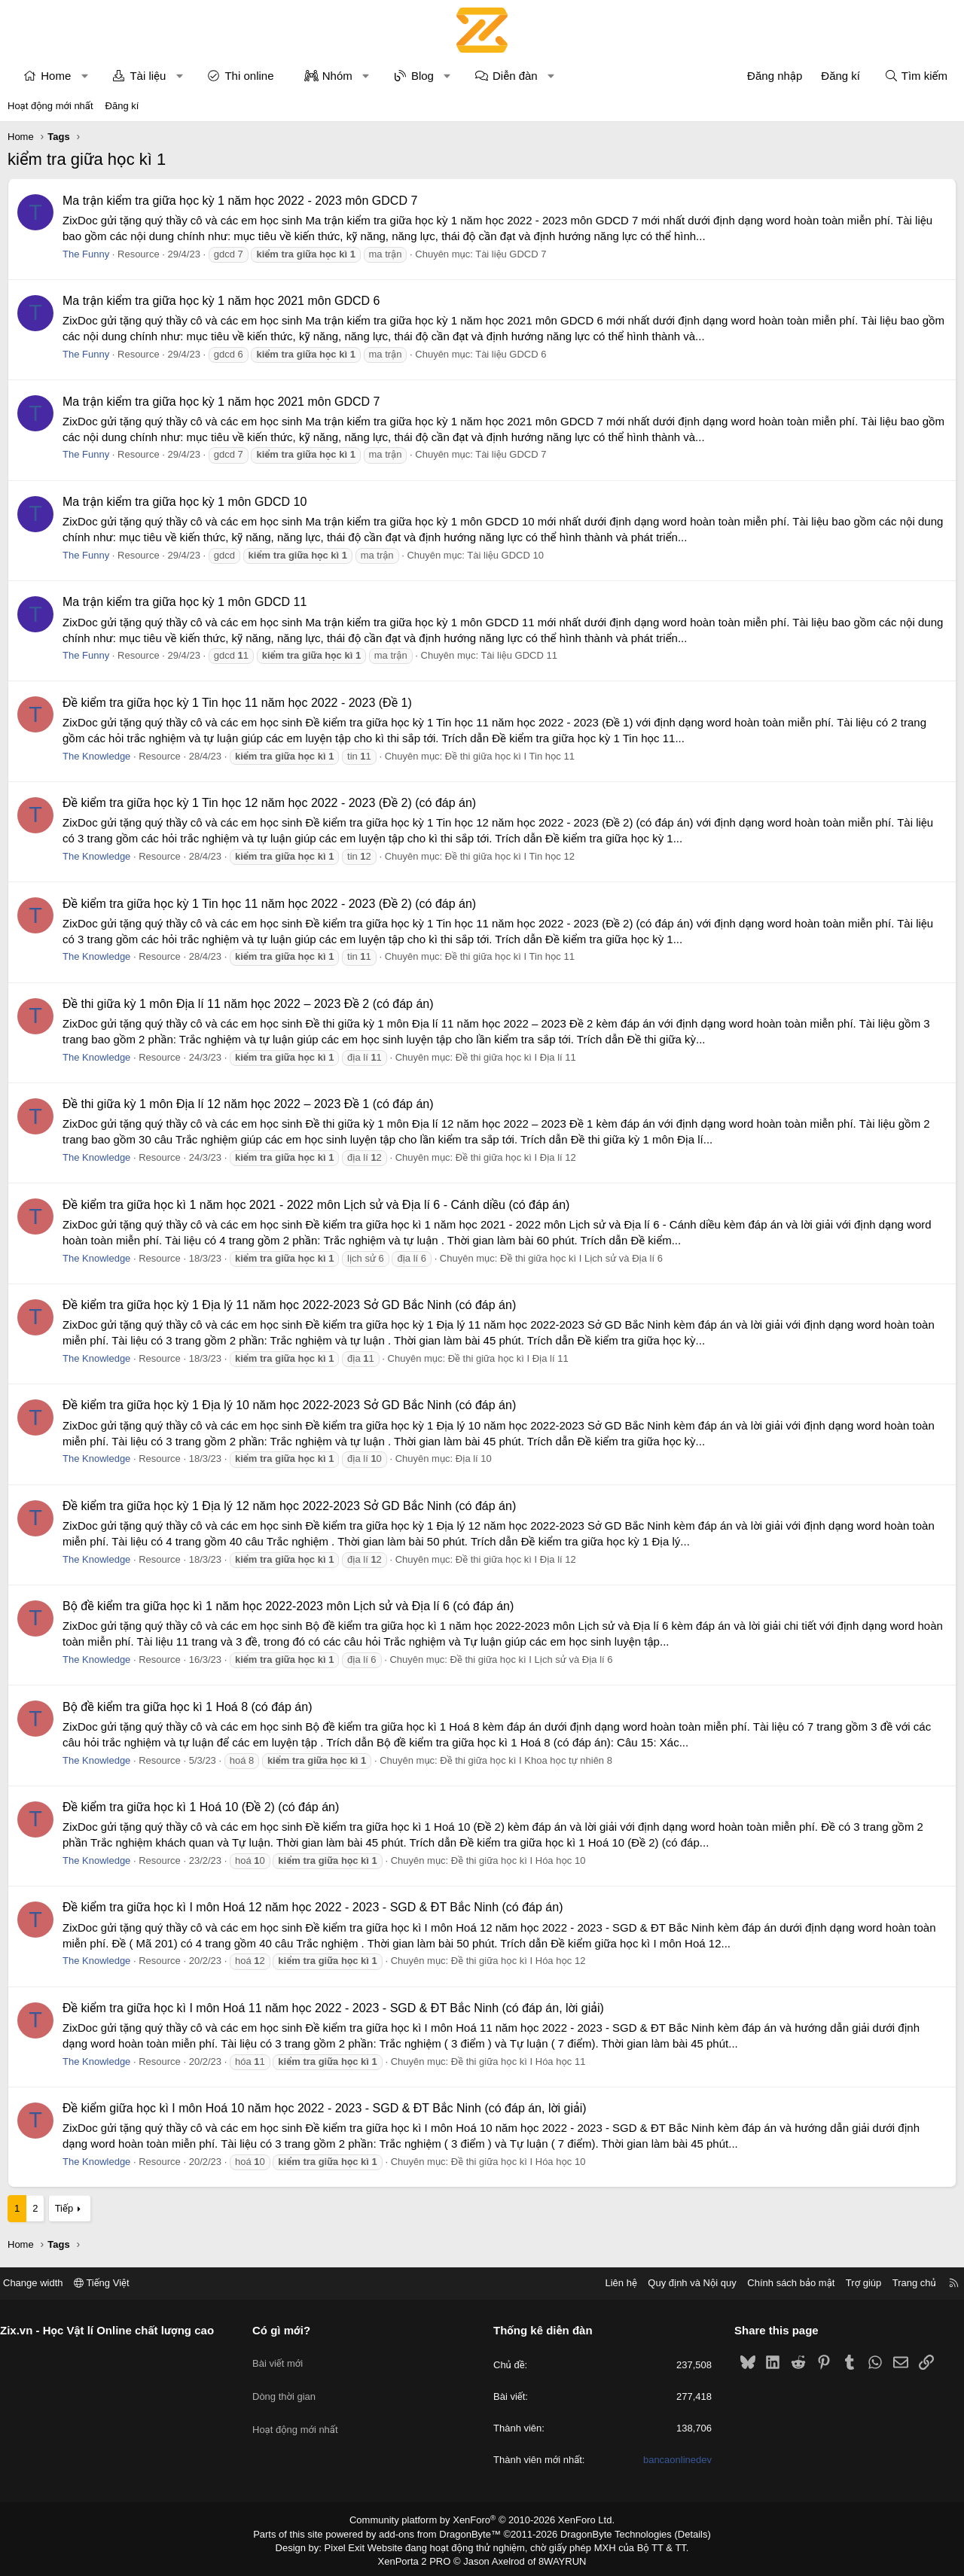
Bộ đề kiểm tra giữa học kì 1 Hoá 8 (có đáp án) (187, 1707)
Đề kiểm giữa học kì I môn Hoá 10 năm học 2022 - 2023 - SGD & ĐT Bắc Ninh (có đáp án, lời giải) (325, 2108)
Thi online (248, 75)
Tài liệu (148, 75)
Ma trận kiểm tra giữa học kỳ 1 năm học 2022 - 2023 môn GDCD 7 (240, 200)
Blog (422, 75)
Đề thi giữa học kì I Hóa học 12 (518, 1960)
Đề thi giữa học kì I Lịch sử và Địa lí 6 (581, 1258)
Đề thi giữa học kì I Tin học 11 (510, 756)
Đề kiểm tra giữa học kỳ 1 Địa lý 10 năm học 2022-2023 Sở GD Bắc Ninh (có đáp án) (289, 1405)
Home (56, 75)
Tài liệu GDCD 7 (510, 254)
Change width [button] (44, 2282)
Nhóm (337, 75)
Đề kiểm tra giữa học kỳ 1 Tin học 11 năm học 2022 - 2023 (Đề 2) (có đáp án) (269, 903)
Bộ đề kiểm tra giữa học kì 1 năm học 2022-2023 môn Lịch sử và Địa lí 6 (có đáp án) (288, 1606)
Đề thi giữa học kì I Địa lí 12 (516, 1157)
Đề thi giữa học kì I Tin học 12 (510, 856)
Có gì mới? (287, 2330)
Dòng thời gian (290, 2383)
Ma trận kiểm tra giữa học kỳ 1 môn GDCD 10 (185, 501)
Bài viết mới (283, 2355)
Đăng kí (122, 105)
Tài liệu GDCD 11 (518, 655)
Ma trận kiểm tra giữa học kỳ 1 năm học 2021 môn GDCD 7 (221, 401)
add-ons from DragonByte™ (443, 2533)
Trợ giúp (852, 2282)
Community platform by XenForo (482, 2520)
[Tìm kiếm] (915, 75)
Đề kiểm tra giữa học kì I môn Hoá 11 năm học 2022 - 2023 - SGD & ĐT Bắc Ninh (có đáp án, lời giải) (333, 2008)
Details (677, 2533)
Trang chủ (903, 2282)
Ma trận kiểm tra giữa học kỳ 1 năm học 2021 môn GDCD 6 (221, 300)
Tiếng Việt (113, 2282)
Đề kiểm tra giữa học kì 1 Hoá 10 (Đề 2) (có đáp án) (201, 1807)
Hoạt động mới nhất (50, 105)
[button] (84, 75)
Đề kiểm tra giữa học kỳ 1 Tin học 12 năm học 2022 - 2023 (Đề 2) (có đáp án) (269, 802)
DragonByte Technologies (605, 2533)
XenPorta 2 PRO (419, 2558)
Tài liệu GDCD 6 (510, 354)
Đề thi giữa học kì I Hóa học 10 (518, 1860)
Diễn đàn (515, 75)
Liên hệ (609, 2282)
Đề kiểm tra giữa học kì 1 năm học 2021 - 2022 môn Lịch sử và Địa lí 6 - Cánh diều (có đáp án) (316, 1204)
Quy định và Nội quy (680, 2282)
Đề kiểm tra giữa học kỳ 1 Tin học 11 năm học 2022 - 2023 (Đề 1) (237, 702)
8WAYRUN (556, 2558)
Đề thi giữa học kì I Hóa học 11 (518, 2061)
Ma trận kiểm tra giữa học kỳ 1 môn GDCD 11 (185, 601)
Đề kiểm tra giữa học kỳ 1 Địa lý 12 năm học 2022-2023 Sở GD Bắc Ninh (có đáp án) (289, 1506)
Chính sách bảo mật (779, 2282)
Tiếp (64, 2208)
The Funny (86, 254)
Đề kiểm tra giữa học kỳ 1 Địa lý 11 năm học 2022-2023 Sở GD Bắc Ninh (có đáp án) (289, 1305)
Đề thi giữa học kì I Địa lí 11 (516, 1057)
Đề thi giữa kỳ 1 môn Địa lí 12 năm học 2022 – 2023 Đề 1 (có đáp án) (248, 1104)
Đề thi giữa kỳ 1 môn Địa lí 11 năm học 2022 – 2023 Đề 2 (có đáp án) (248, 1003)
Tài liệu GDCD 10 (505, 555)
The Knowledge (96, 756)
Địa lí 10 (474, 1458)
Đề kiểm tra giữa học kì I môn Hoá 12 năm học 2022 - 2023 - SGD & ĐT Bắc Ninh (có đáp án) (313, 1907)
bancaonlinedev (671, 2460)
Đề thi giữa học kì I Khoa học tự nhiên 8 (526, 1760)
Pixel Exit (355, 2545)
